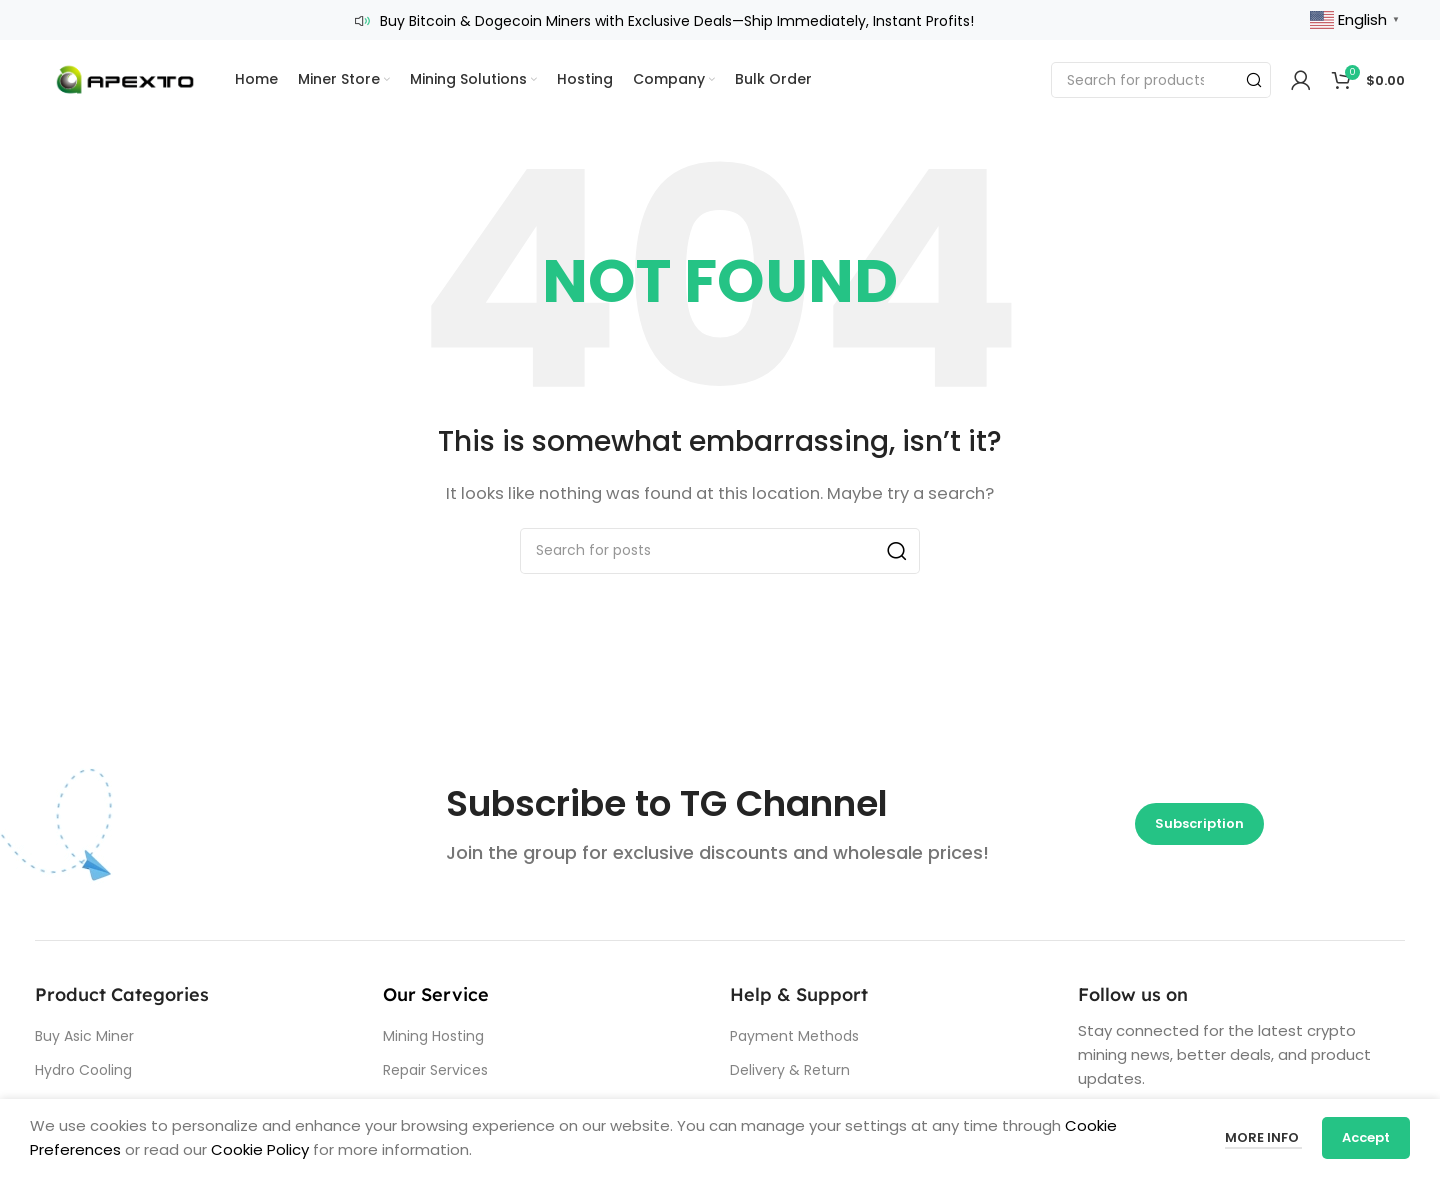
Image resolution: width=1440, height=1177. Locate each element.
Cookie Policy (260, 1149)
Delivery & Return (790, 1070)
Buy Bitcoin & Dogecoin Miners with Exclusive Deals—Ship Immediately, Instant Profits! (677, 21)
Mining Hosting (433, 1036)
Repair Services (435, 1070)
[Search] (1161, 80)
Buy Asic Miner (84, 1036)
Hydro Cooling (83, 1070)
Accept (1366, 1137)
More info (1263, 1137)
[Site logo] (125, 78)
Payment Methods (794, 1036)
